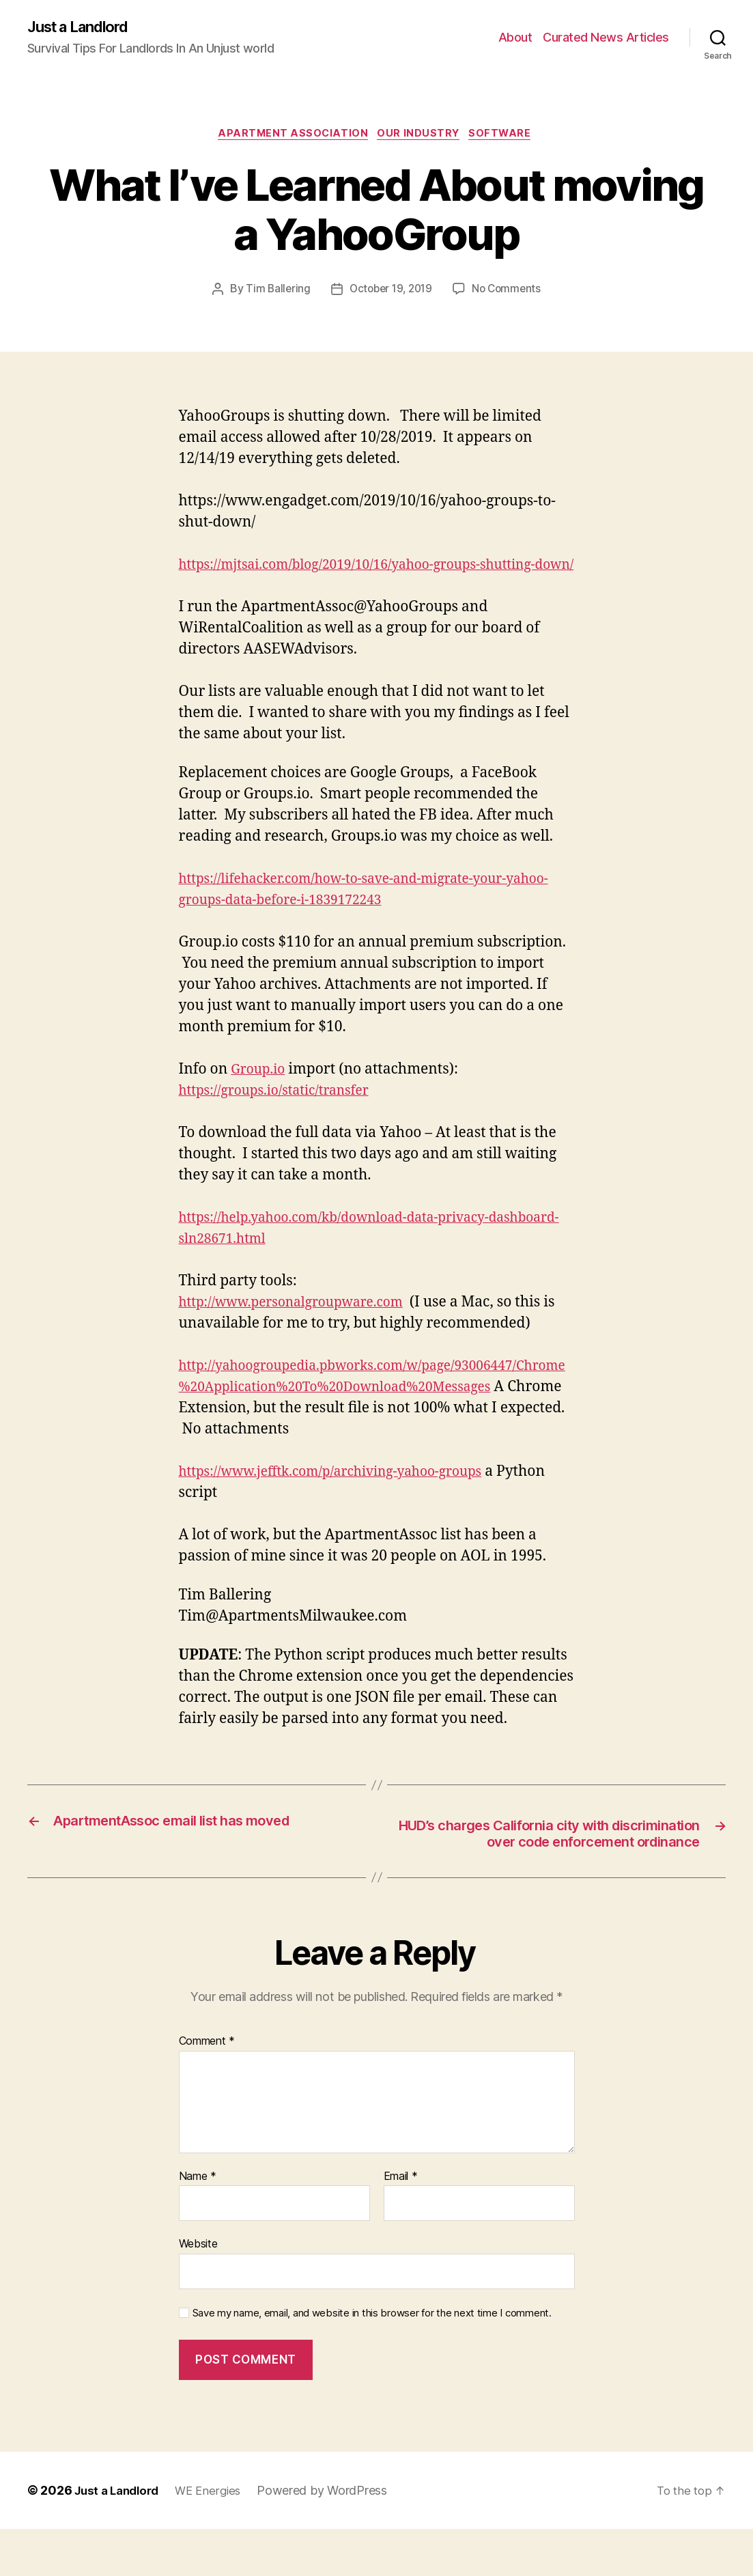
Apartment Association (290, 136)
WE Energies (216, 2537)
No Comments (509, 293)
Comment (207, 2088)
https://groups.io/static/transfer (283, 1115)
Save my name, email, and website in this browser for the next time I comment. (372, 2359)
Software (507, 136)
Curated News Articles (606, 38)
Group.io (260, 1093)
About (515, 38)
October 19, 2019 (389, 293)
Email (401, 2223)
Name (197, 2223)
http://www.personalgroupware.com (303, 1326)
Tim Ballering (274, 293)
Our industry (421, 136)
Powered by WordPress (333, 2537)
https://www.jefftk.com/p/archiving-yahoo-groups (346, 1496)
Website (198, 2290)
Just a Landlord (83, 27)
